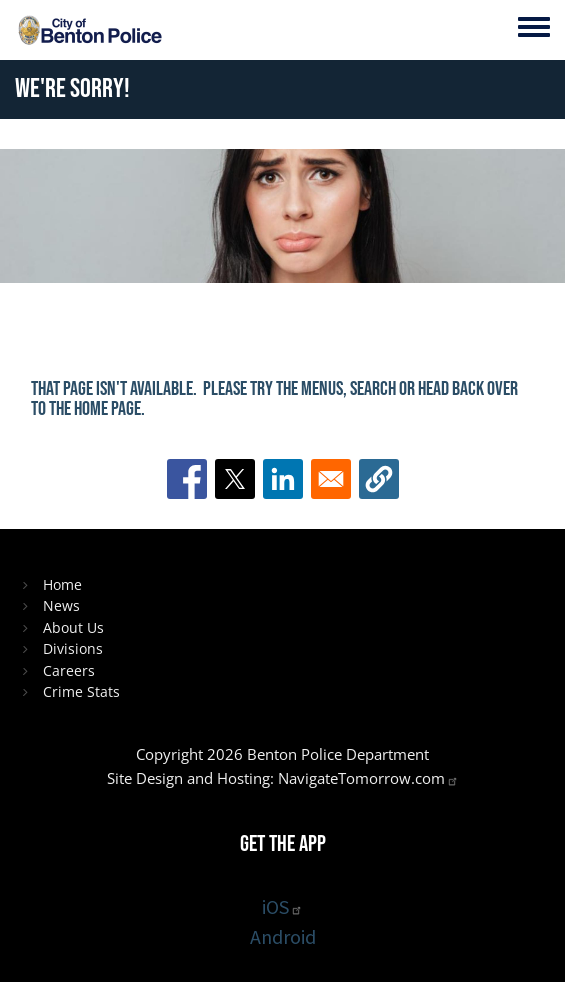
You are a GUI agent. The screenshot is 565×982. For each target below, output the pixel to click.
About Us (73, 627)
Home (62, 584)
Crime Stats (81, 691)
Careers (69, 670)
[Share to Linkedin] (283, 479)
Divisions (73, 648)
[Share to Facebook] (187, 479)
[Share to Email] (331, 479)
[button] (379, 479)
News (61, 605)
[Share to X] (235, 479)
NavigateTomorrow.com (368, 778)
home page (107, 409)
